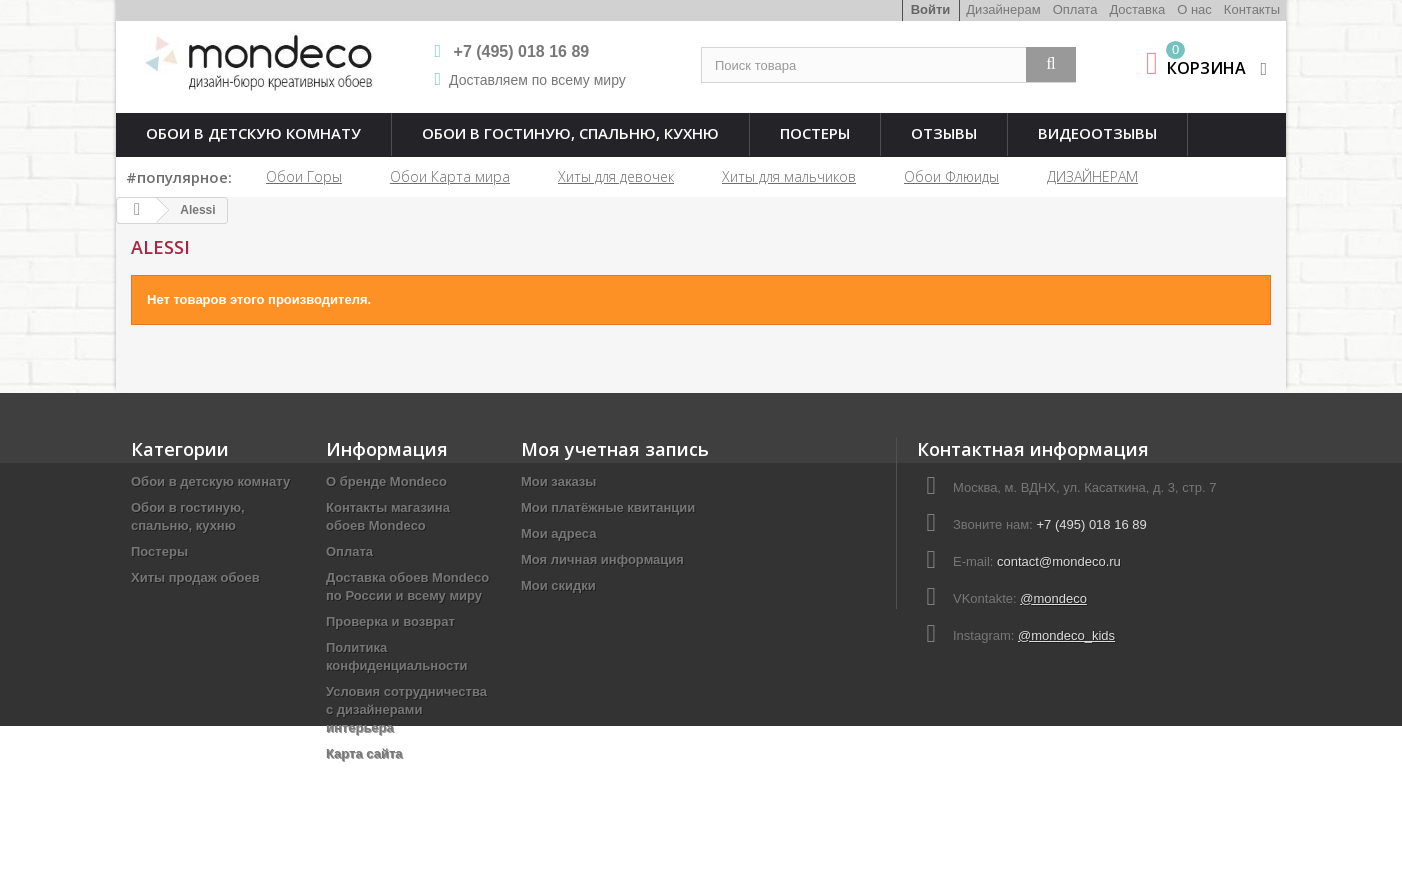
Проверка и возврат (390, 621)
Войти (931, 9)
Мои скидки (558, 585)
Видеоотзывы (1097, 133)
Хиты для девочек (616, 176)
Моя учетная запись (615, 449)
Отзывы (944, 133)
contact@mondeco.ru (1059, 561)
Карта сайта (364, 753)
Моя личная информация (602, 559)
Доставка (1137, 9)
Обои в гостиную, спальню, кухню (570, 133)
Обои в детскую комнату (253, 133)
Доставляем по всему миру (537, 80)
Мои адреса (558, 533)
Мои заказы (558, 481)
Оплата (1075, 9)
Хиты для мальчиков (789, 176)
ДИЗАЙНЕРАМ (1092, 176)
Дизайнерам (1003, 9)
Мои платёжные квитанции (608, 507)
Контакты (1252, 9)
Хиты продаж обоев (195, 577)
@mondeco (1053, 598)
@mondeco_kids (1066, 635)
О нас (1194, 9)
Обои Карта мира (450, 176)
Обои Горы (304, 176)
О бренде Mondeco (386, 481)
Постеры (815, 133)
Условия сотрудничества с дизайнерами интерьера (406, 709)
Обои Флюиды (951, 176)
